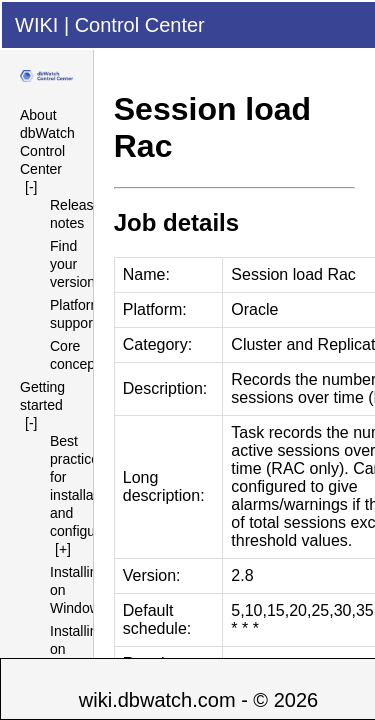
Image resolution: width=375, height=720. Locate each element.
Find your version (72, 264)
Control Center (140, 25)
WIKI (36, 25)
